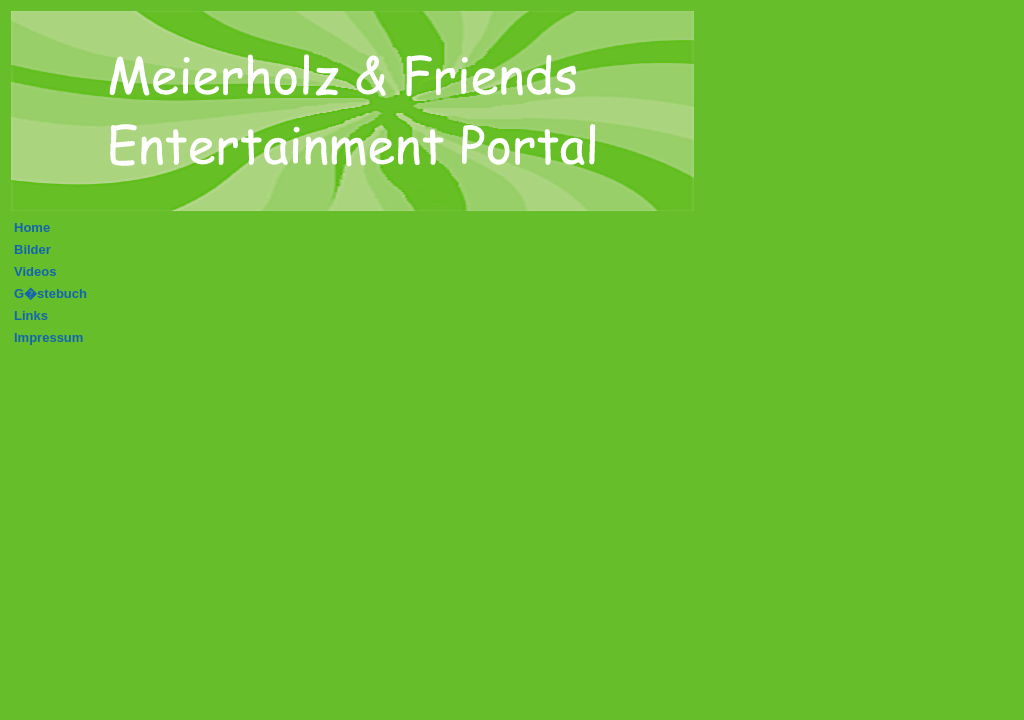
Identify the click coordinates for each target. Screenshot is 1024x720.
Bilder (32, 249)
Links (31, 315)
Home (32, 227)
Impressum (48, 337)
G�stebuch (50, 293)
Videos (35, 271)
